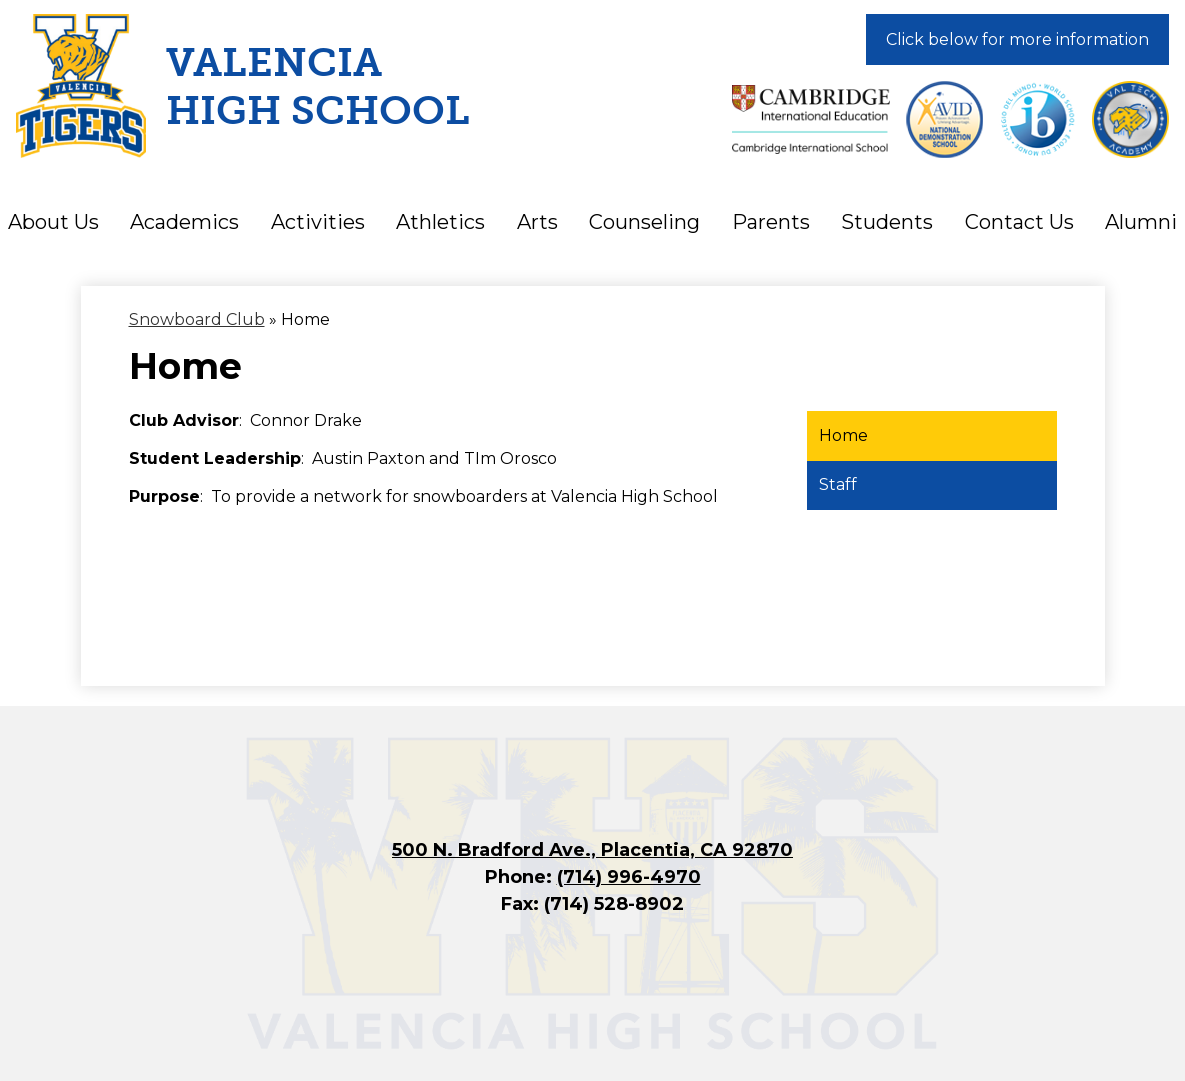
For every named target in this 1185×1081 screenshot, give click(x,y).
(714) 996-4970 (629, 877)
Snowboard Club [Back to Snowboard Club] (197, 319)
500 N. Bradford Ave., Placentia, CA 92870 (592, 850)
